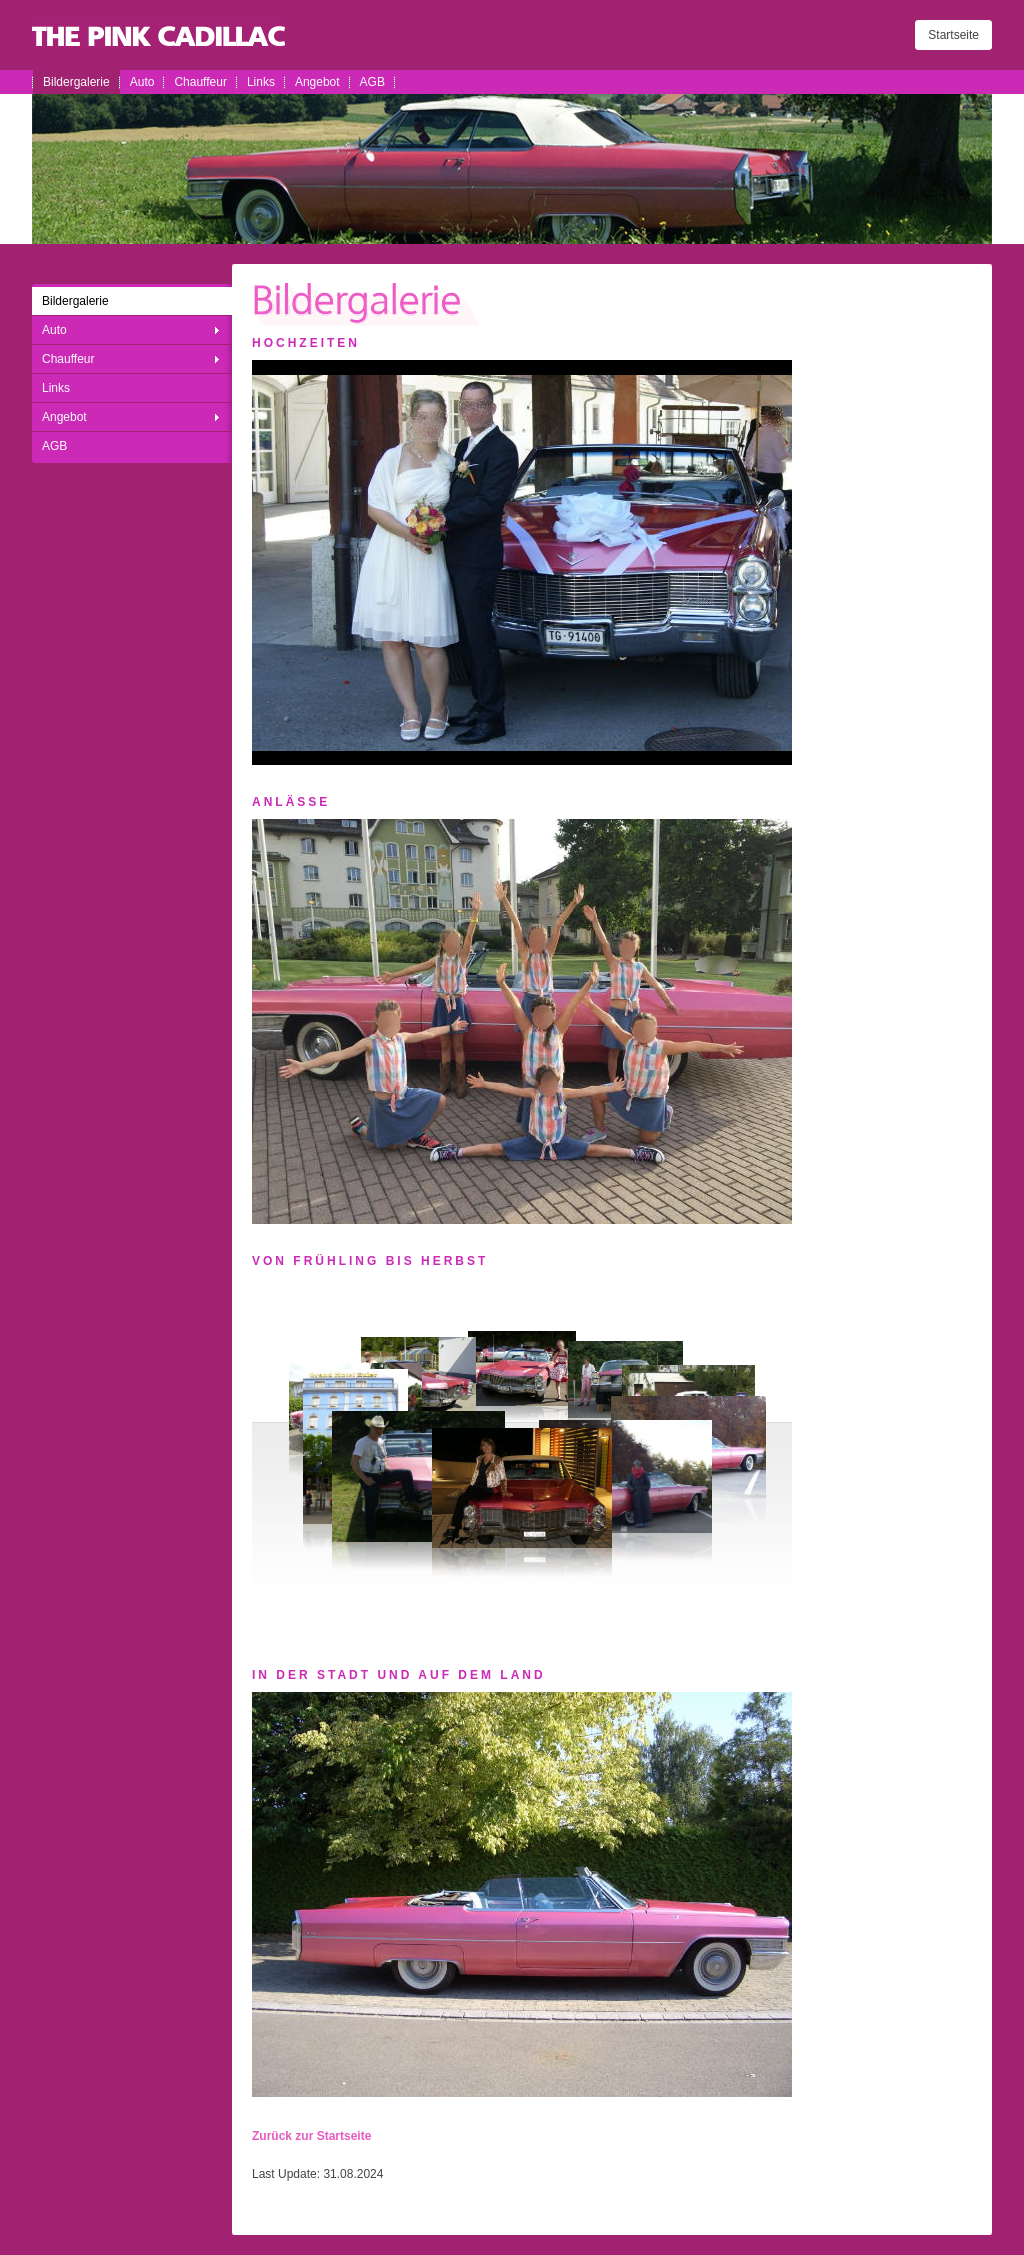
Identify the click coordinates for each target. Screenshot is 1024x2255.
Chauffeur (200, 82)
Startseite (953, 35)
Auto (142, 82)
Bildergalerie (76, 82)
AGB (372, 82)
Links (261, 82)
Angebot (317, 82)
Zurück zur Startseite (311, 2136)
